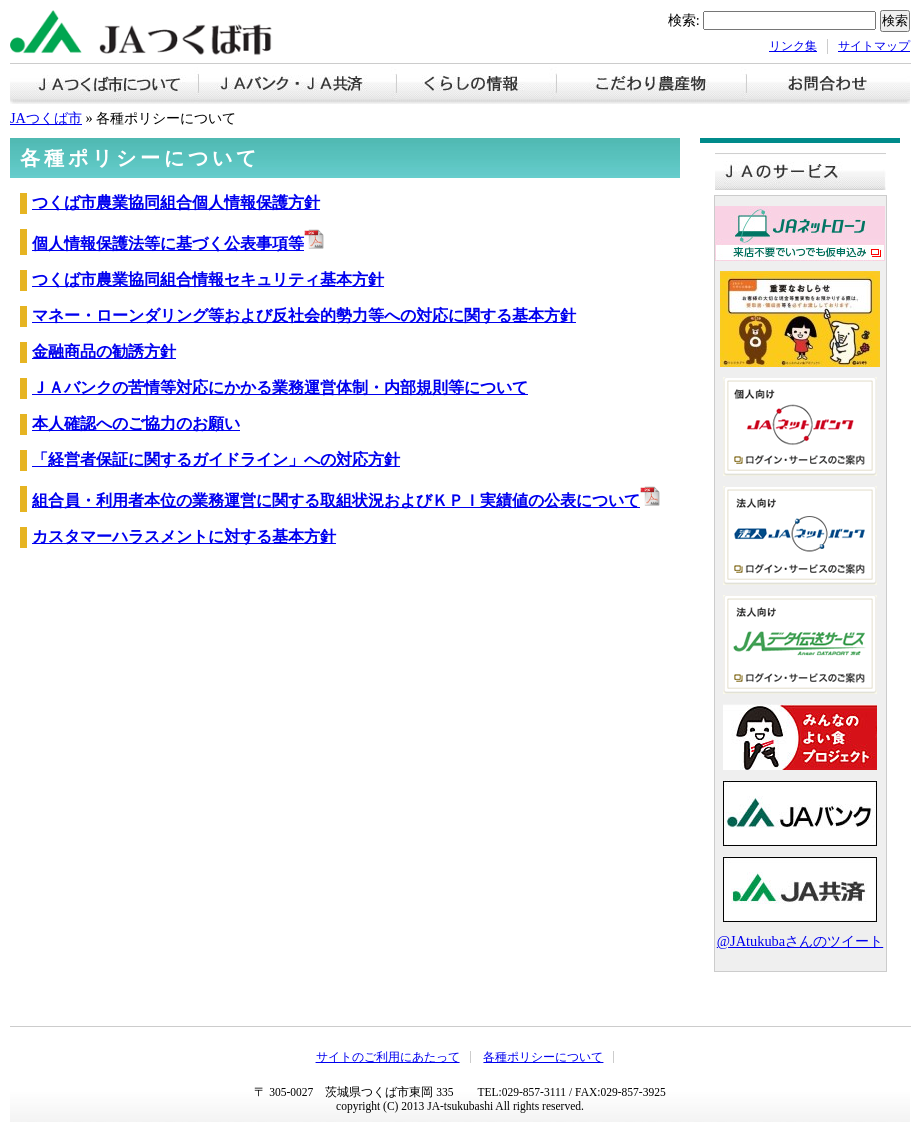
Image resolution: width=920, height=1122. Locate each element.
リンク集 (793, 46)
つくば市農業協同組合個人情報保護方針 (176, 202)
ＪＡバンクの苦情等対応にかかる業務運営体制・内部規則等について (280, 387)
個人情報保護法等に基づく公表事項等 (178, 243)
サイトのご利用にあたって (388, 1057)
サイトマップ (874, 46)
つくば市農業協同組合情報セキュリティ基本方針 (208, 279)
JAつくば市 (46, 118)
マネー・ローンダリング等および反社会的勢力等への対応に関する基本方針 (304, 315)
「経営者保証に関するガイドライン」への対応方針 (216, 459)
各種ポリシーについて (543, 1057)
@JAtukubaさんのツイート (800, 941)
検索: (684, 20)
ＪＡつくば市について (104, 85)
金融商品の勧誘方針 (104, 351)
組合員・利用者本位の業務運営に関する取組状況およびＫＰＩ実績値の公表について (346, 500)
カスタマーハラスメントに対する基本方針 (184, 536)
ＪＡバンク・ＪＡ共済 (298, 85)
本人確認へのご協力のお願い (136, 423)
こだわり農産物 (652, 85)
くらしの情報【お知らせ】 (477, 85)
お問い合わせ (828, 85)
